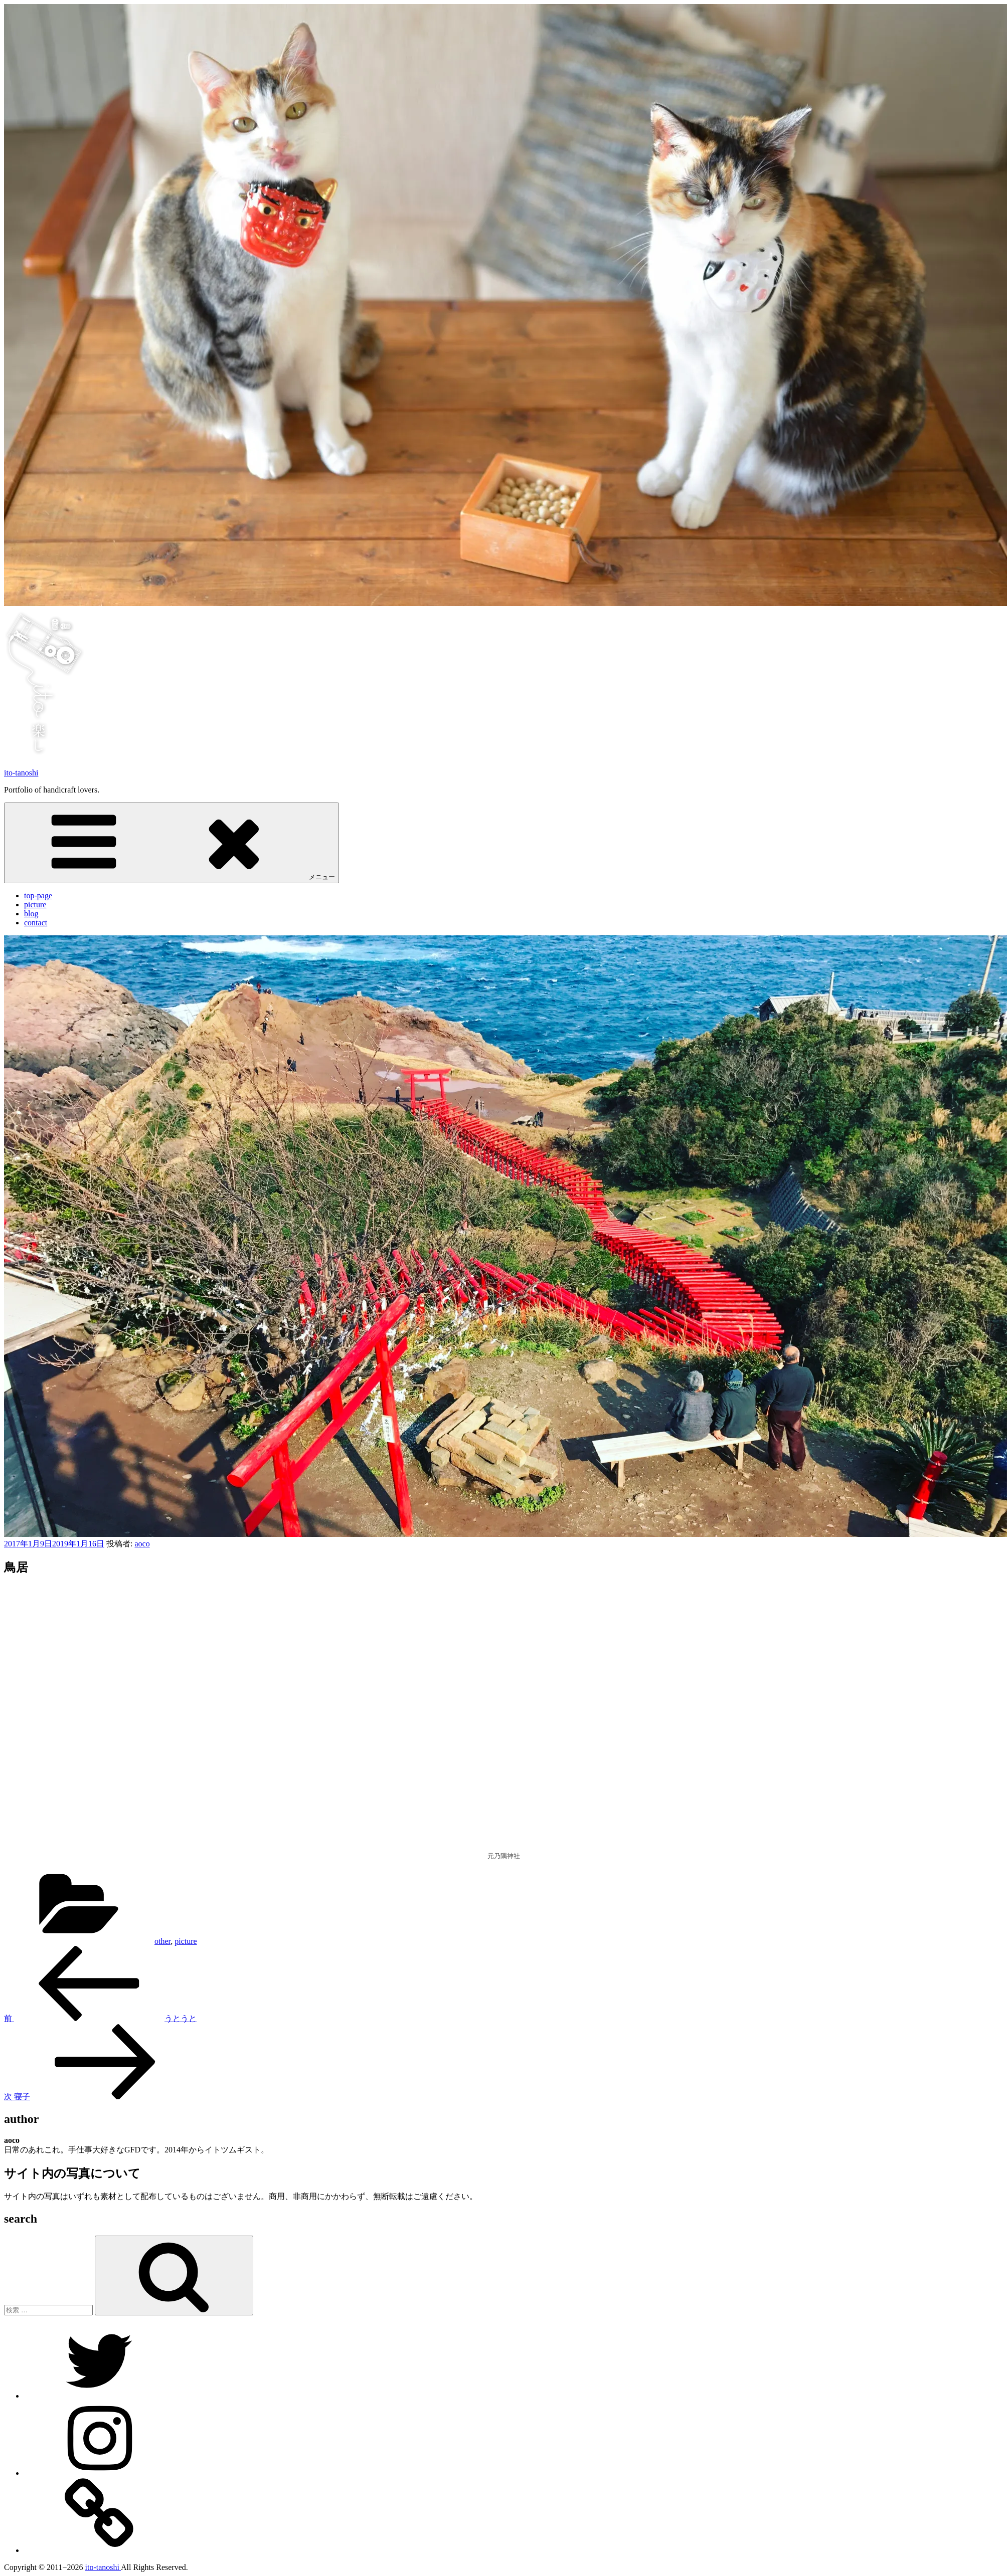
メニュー (171, 842)
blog (31, 913)
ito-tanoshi (21, 772)
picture (35, 904)
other (162, 1941)
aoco (141, 1543)
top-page (38, 895)
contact (35, 922)
